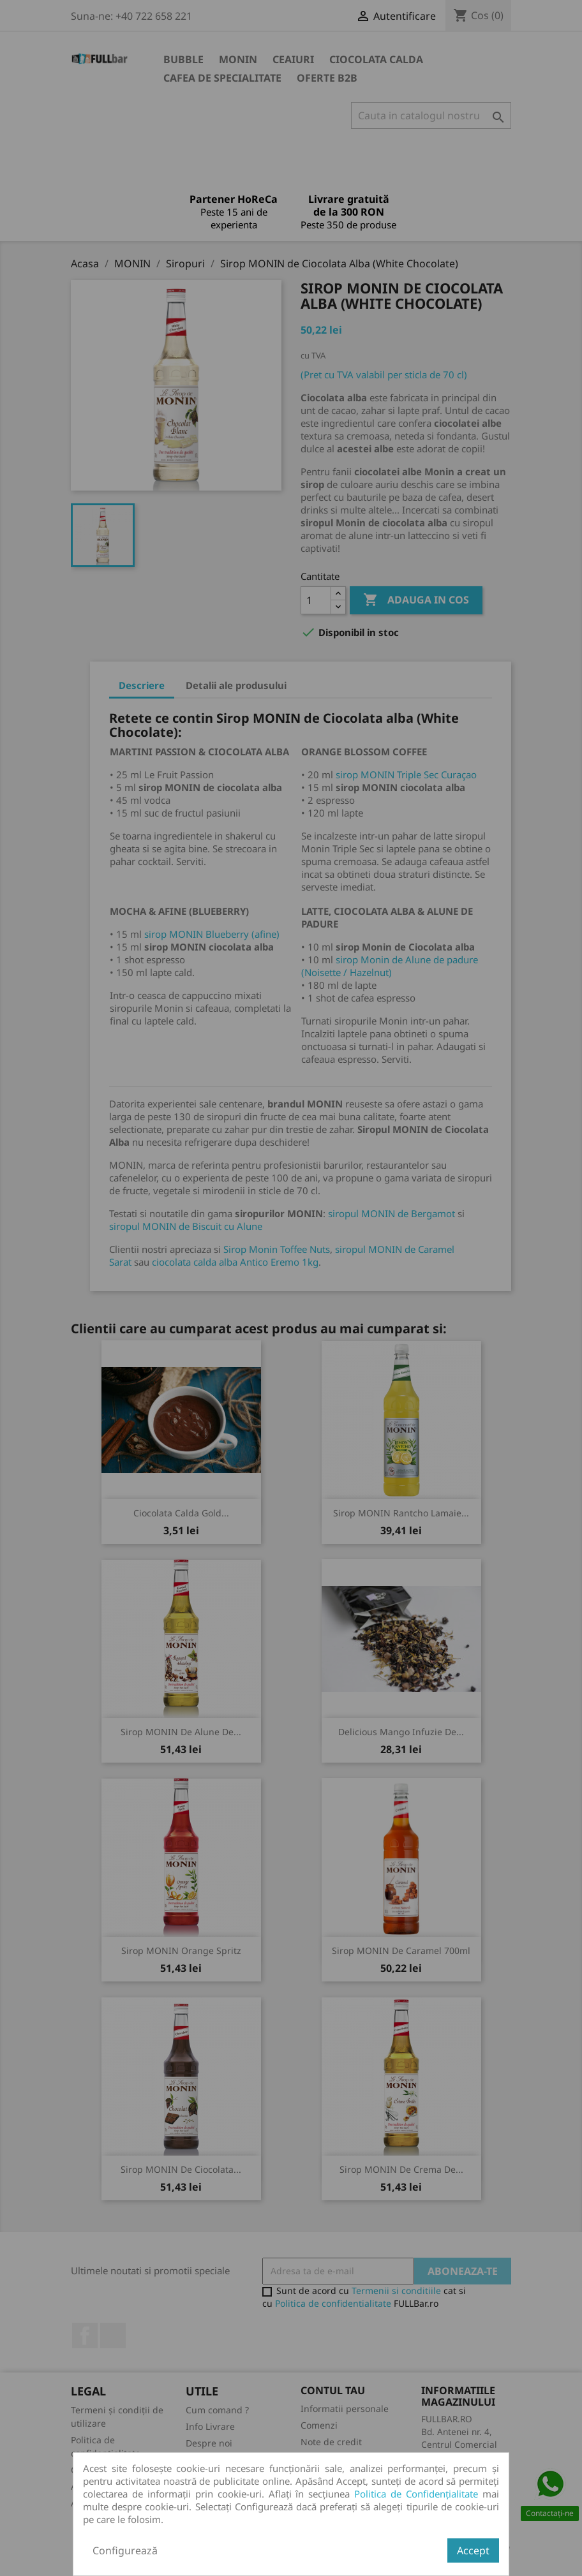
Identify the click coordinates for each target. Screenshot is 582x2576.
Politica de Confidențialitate (416, 2493)
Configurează (125, 2550)
